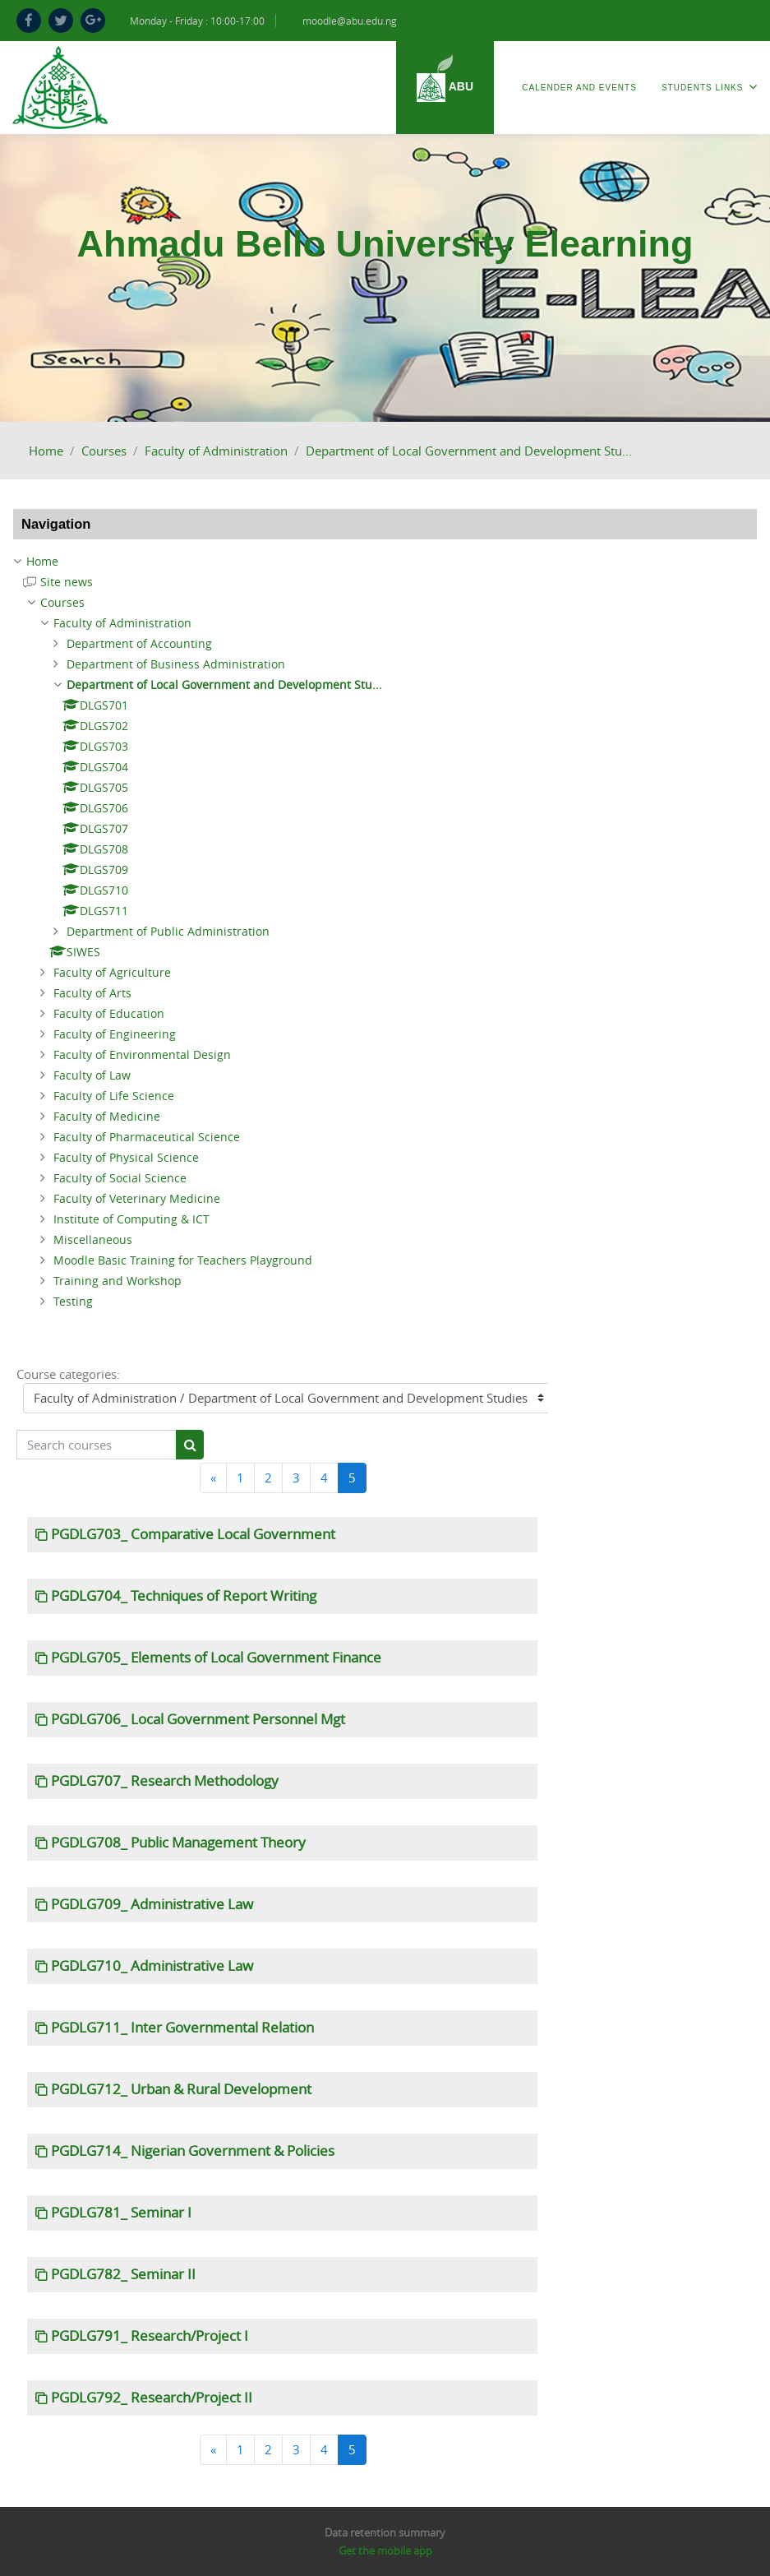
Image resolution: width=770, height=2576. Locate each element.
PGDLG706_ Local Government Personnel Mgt (198, 1719)
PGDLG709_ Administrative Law (152, 1904)
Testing (73, 1301)
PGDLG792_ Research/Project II (151, 2398)
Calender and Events (579, 87)
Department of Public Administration (168, 931)
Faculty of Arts (92, 993)
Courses (104, 450)
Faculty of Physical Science (126, 1157)
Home (46, 450)
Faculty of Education (108, 1013)
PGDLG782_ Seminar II (123, 2274)
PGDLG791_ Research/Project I (149, 2336)
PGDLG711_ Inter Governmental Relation (182, 2028)
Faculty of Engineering (114, 1034)
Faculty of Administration (216, 450)
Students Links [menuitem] (710, 86)
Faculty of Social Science (120, 1178)
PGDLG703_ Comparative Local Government (193, 1534)
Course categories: (68, 1374)
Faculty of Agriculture (112, 972)
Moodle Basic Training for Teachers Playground (182, 1260)
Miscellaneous (92, 1239)
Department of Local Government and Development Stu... (469, 450)
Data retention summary (385, 2532)
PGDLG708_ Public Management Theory (178, 1843)
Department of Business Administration (176, 664)
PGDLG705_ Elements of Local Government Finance (216, 1658)
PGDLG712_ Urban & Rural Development (181, 2089)
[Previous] (213, 1478)
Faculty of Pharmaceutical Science (146, 1137)
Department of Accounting (139, 643)
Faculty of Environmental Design (142, 1054)
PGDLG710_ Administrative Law (152, 1966)
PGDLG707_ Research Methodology (165, 1781)
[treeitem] (385, 562)
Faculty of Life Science (113, 1095)
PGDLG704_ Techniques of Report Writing (183, 1596)
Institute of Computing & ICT (131, 1219)
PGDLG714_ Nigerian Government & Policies (192, 2151)
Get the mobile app (385, 2550)
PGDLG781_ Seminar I (121, 2213)
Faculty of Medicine (106, 1116)
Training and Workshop (117, 1280)
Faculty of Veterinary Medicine (136, 1198)
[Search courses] (96, 1445)
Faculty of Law (92, 1075)
